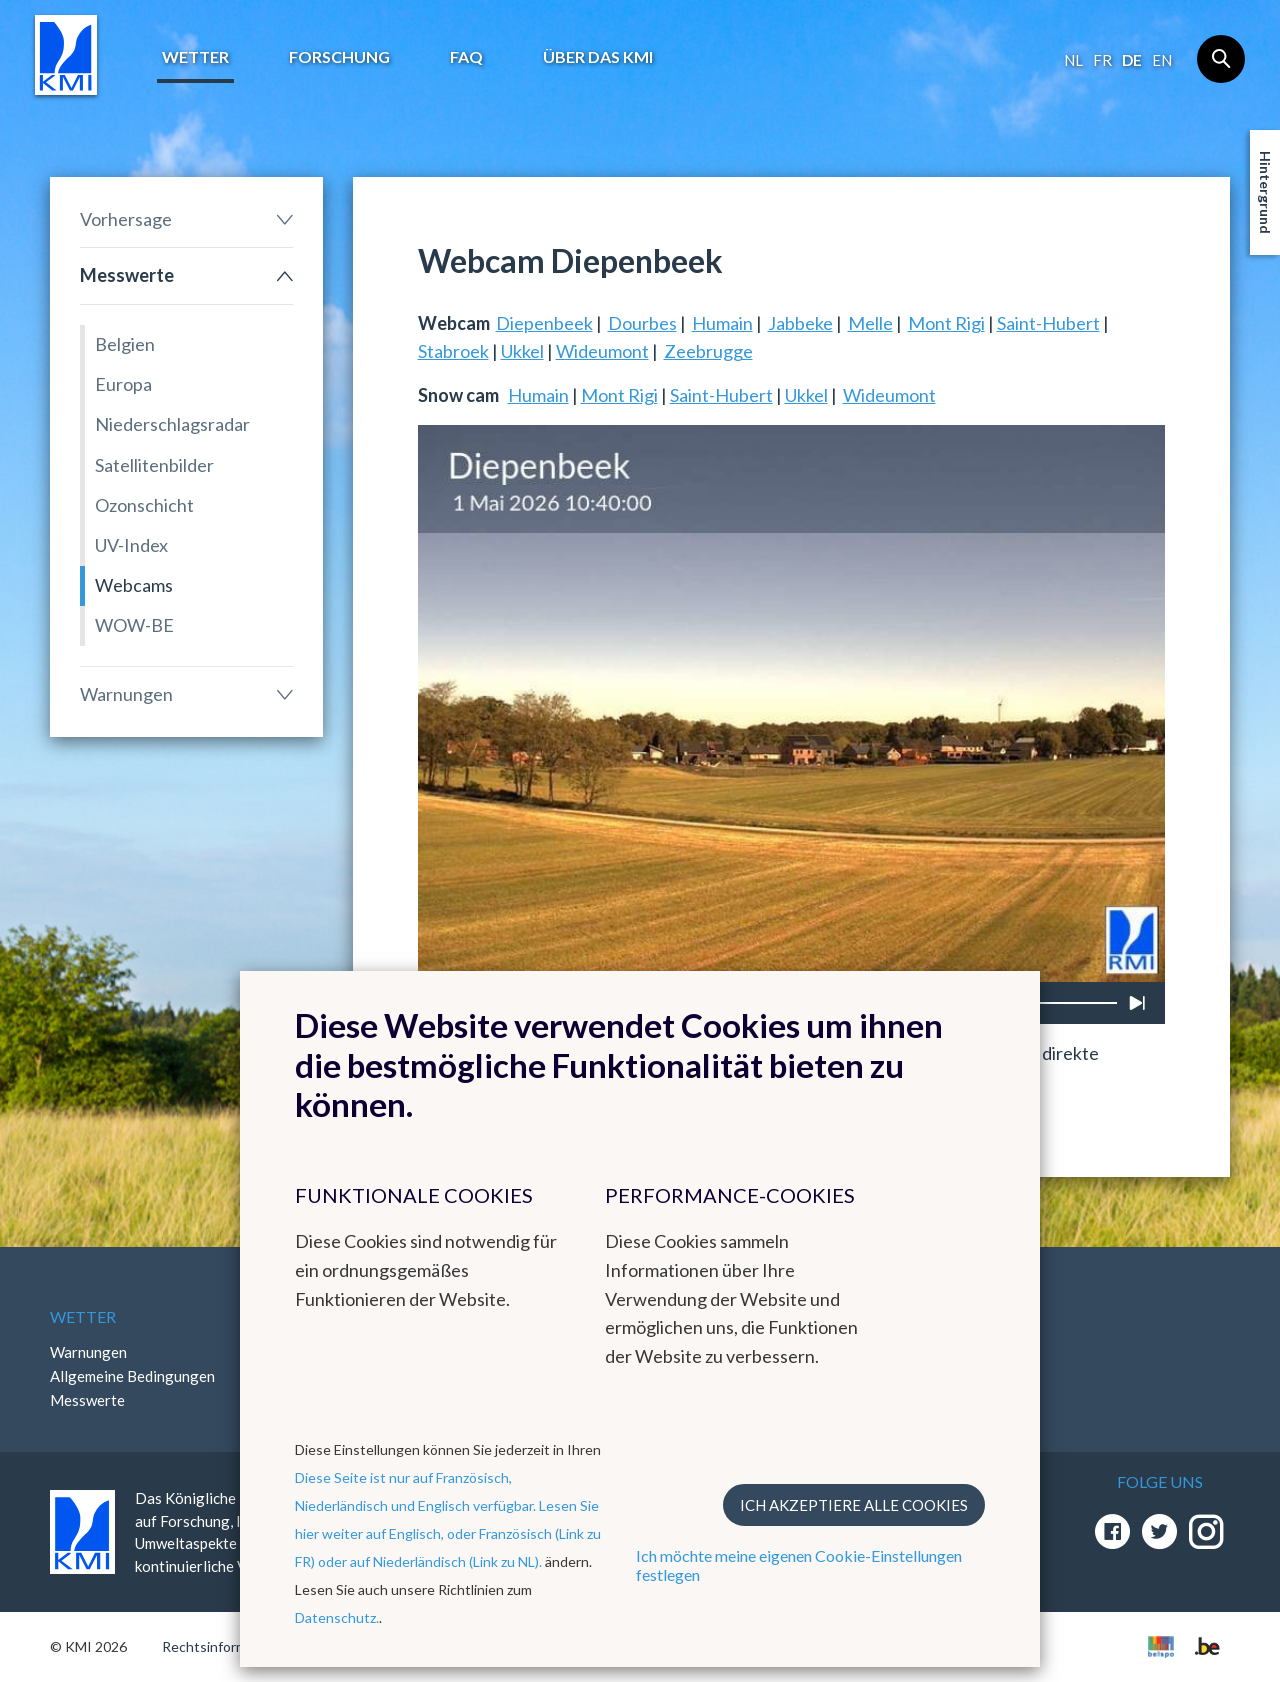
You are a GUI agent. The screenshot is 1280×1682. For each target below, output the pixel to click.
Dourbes (642, 323)
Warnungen (126, 694)
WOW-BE (134, 625)
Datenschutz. (337, 1617)
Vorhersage (126, 219)
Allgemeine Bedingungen (132, 1376)
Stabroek (453, 351)
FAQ (466, 56)
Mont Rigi (946, 323)
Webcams (134, 585)
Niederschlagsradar (172, 424)
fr (1102, 60)
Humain (722, 323)
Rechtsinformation (220, 1646)
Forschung (339, 56)
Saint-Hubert (1048, 323)
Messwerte (127, 275)
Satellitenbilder (154, 465)
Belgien (125, 344)
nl (1073, 60)
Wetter (195, 56)
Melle (870, 323)
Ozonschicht (144, 505)
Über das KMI (598, 56)
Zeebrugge (708, 351)
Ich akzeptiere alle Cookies (854, 1505)
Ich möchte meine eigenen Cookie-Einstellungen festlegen (799, 1565)
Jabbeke (800, 323)
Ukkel (522, 351)
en (1162, 60)
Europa (123, 384)
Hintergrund (1265, 192)
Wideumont (602, 351)
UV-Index (131, 545)
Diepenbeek (544, 323)
